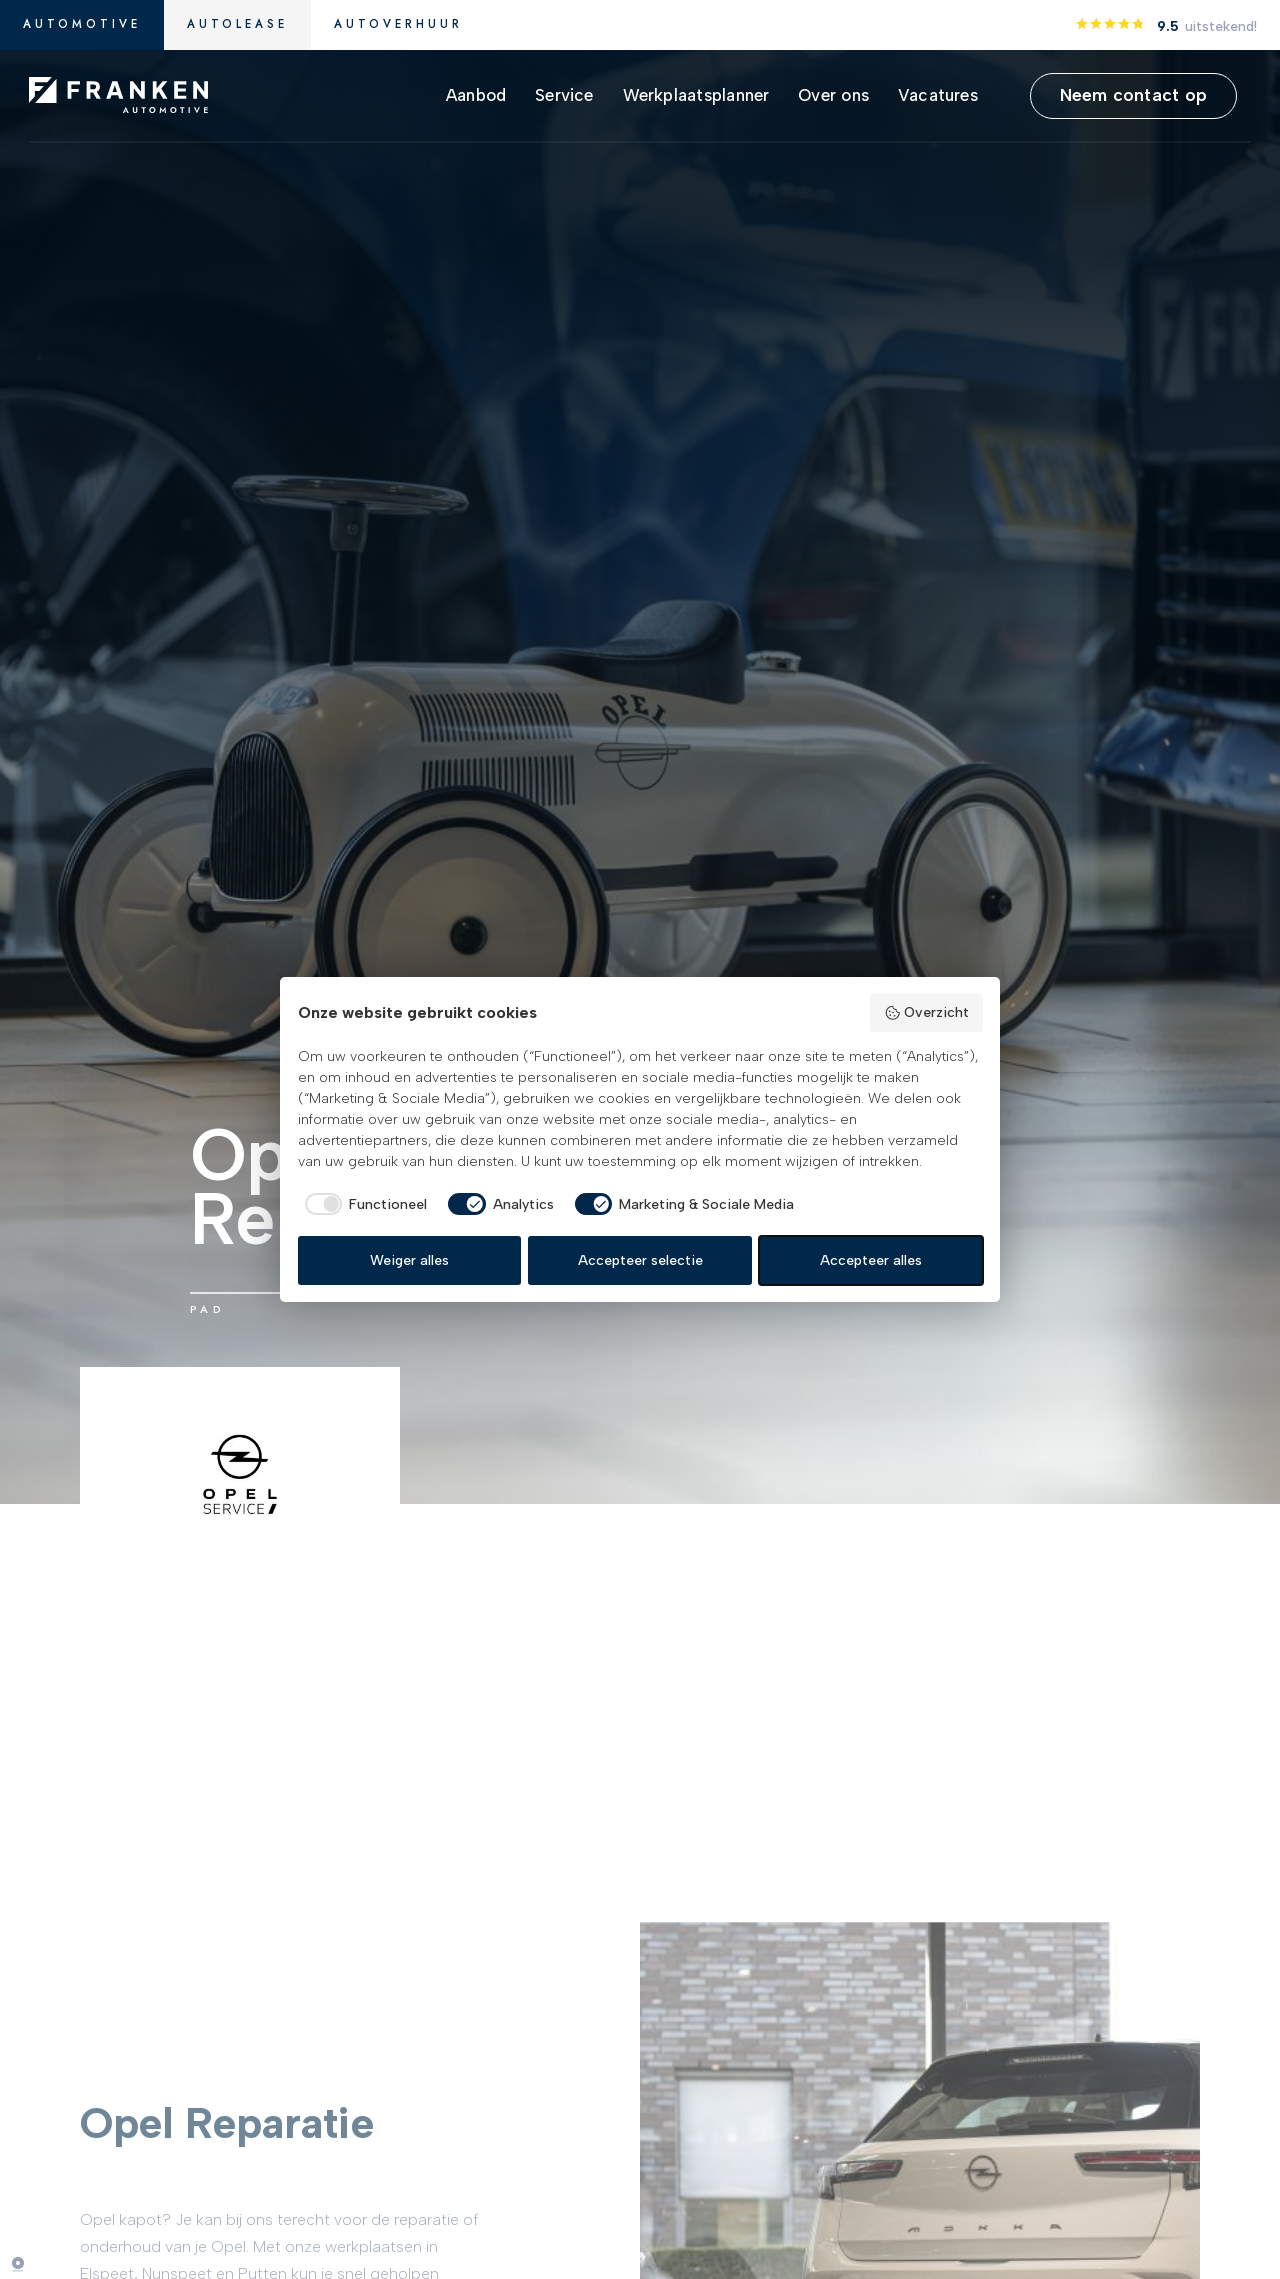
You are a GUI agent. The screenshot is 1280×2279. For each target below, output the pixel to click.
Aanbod (476, 95)
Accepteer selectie (640, 1260)
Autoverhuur (398, 24)
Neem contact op (1133, 94)
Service (564, 95)
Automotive (82, 24)
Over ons (833, 95)
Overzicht (926, 1013)
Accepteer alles (871, 1260)
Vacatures (938, 95)
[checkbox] (363, 1204)
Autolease (237, 24)
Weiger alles (409, 1260)
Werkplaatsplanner (696, 95)
